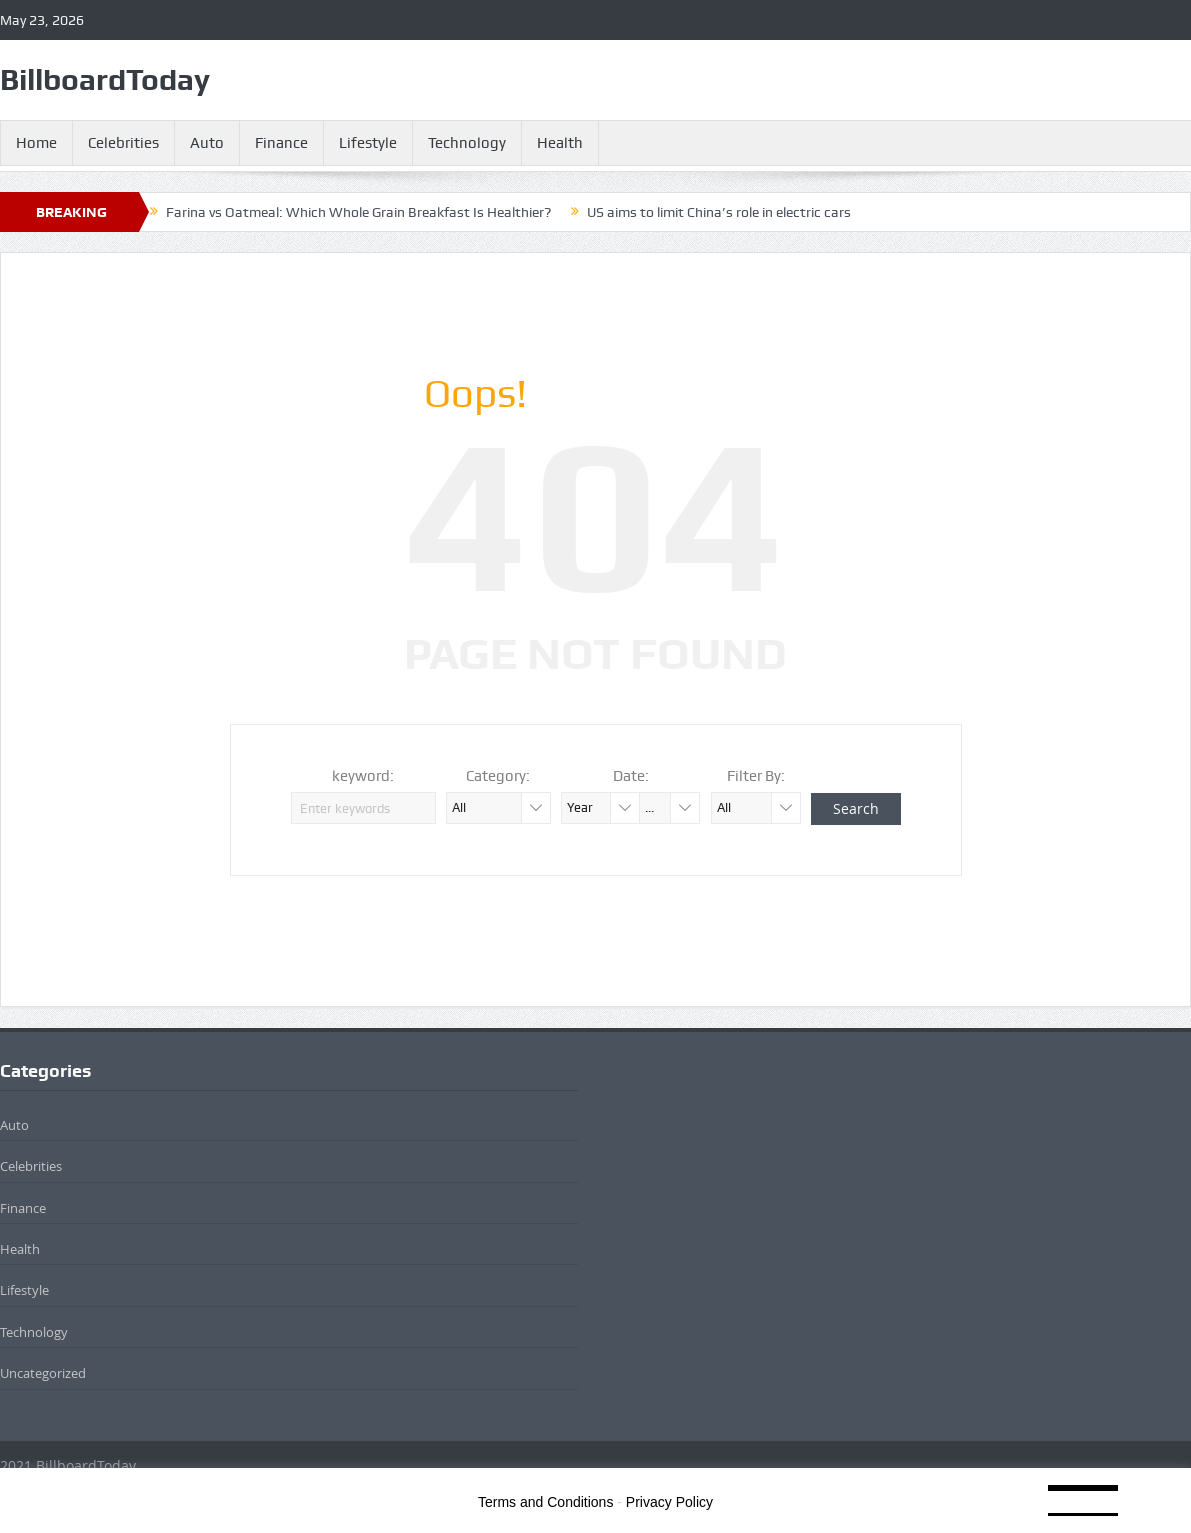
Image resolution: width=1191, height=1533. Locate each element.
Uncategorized (43, 1373)
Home (36, 143)
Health (560, 143)
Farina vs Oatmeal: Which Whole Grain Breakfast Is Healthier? (358, 212)
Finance (281, 143)
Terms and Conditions (545, 1502)
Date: (631, 776)
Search (856, 808)
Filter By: (756, 776)
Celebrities (123, 143)
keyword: (363, 776)
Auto (207, 143)
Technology (467, 143)
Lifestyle (368, 143)
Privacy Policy (669, 1502)
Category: (498, 776)
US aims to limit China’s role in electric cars (719, 212)
